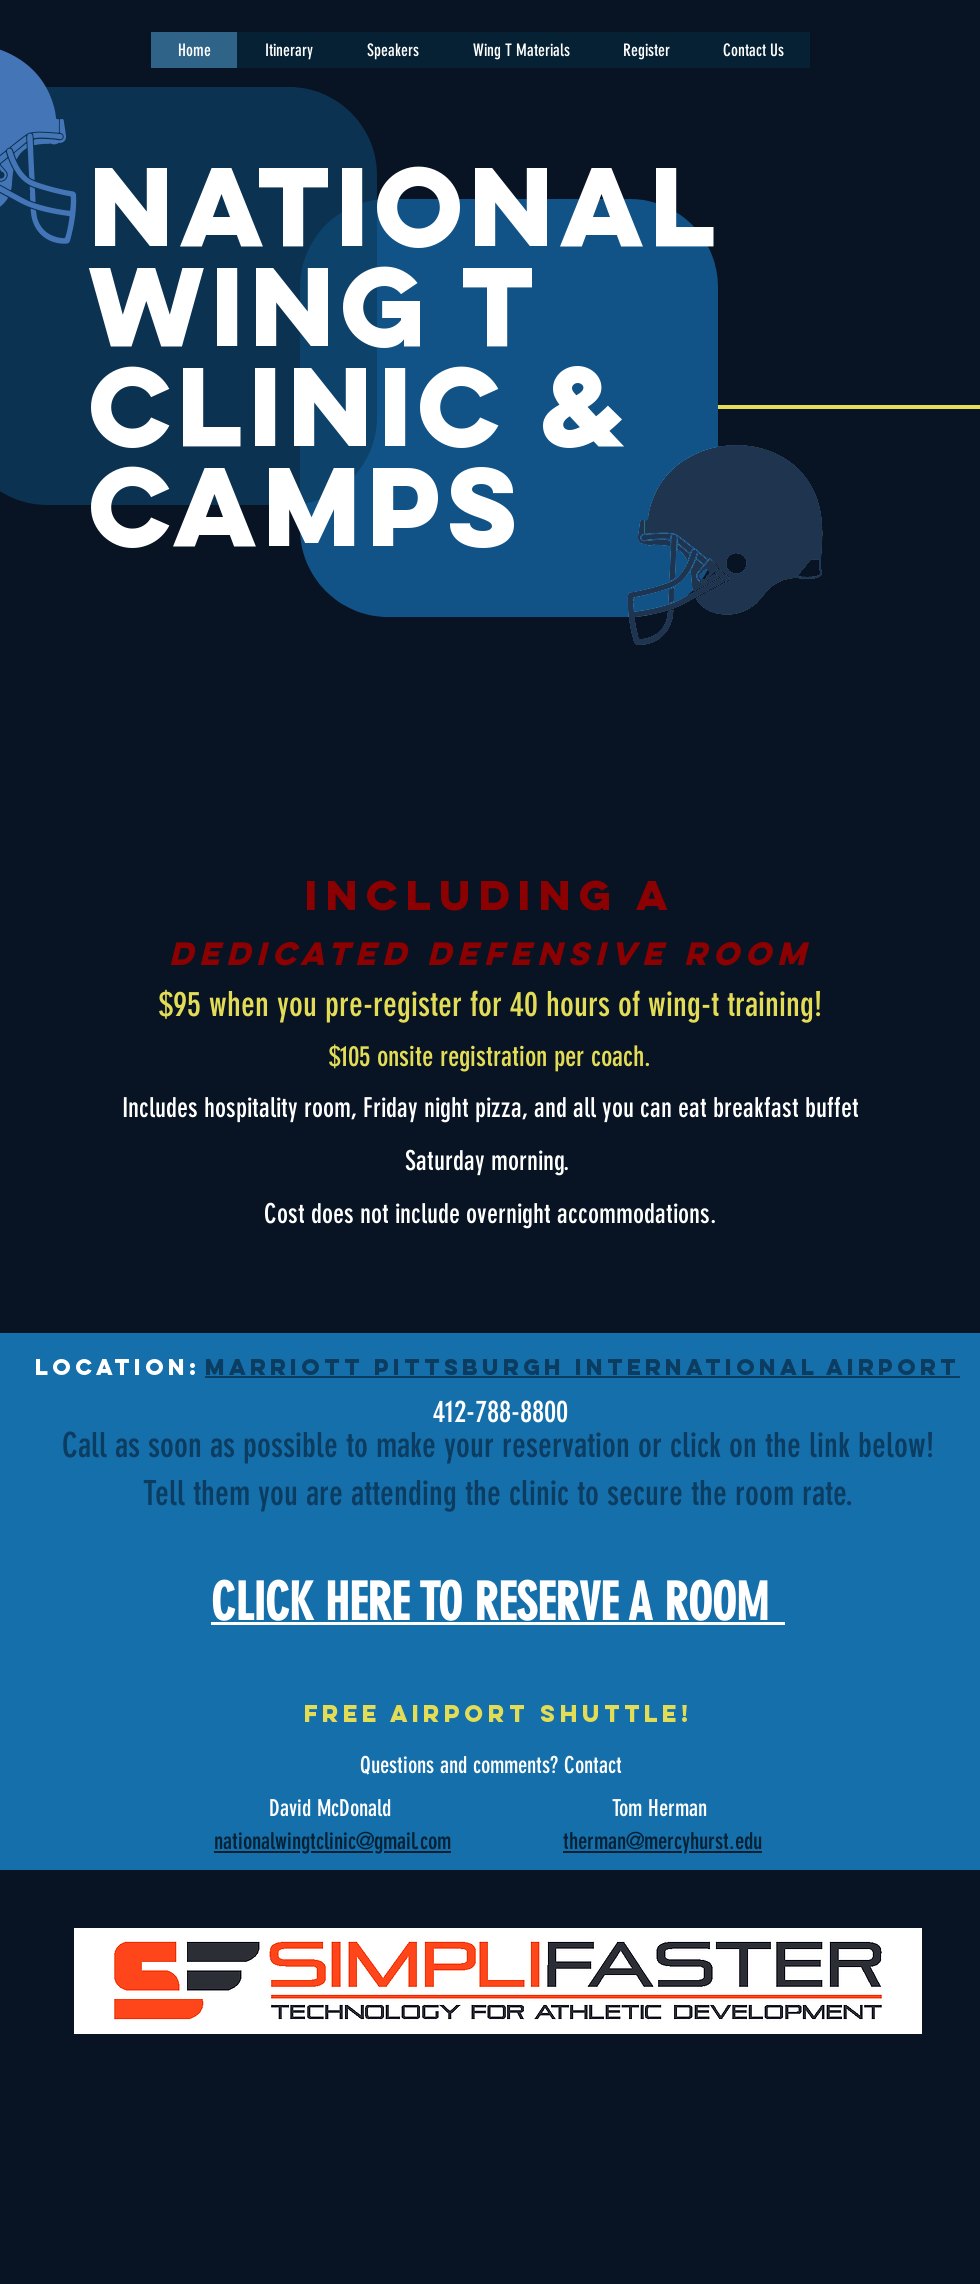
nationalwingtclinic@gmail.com (332, 1841)
